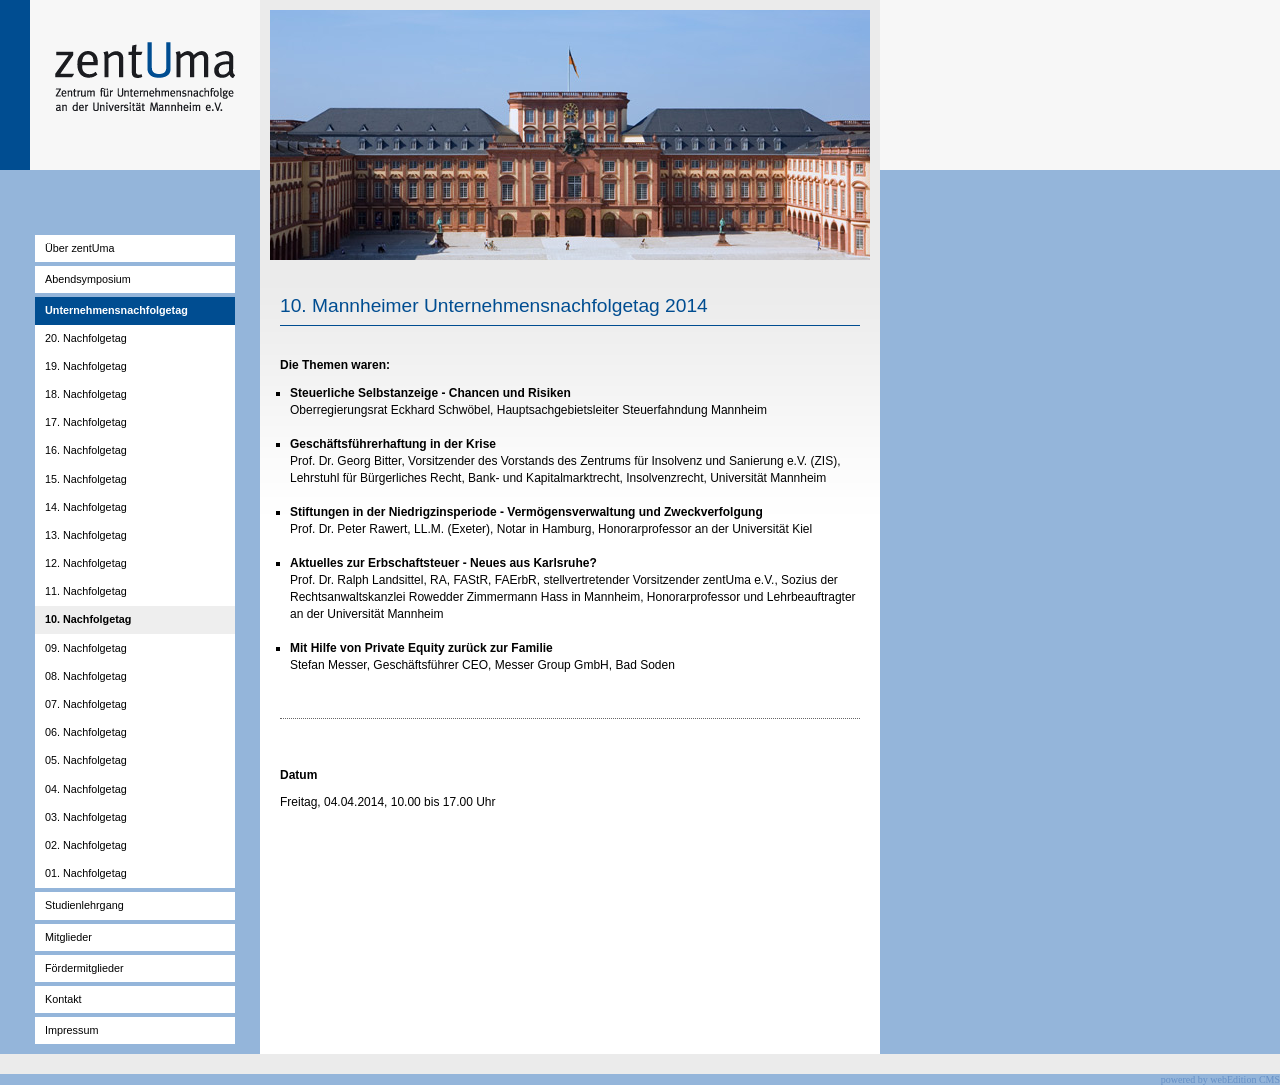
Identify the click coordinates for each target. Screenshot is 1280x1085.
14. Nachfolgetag (86, 507)
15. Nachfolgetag (86, 479)
